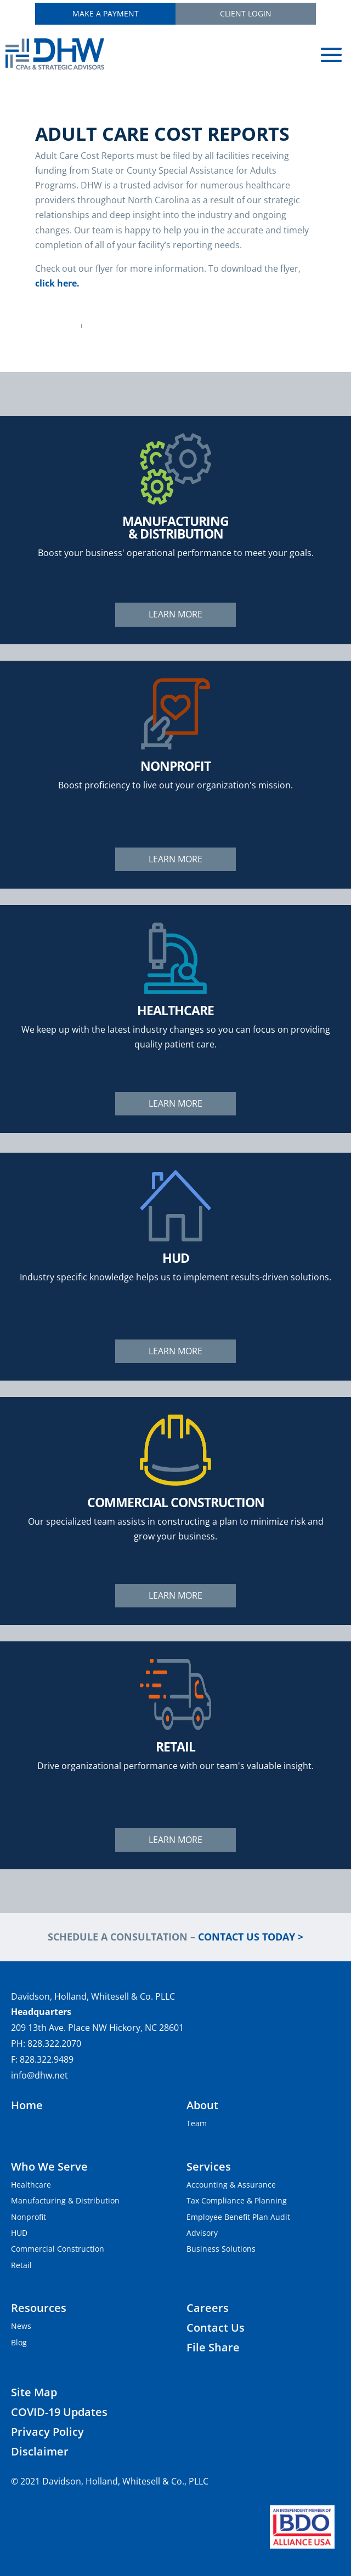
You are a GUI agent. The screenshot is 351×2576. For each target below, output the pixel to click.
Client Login (245, 13)
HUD (19, 2233)
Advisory (202, 2233)
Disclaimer (40, 2451)
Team (196, 2123)
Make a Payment (105, 13)
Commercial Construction (57, 2248)
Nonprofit (28, 2217)
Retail (21, 2265)
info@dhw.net (39, 2075)
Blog (19, 2342)
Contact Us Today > (250, 1936)
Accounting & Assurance (231, 2184)
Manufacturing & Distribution (65, 2200)
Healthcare (31, 2184)
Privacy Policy (47, 2431)
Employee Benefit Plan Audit (238, 2217)
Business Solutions (221, 2248)
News (21, 2326)
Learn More (175, 614)
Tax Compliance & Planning (236, 2200)
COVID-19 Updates (59, 2412)
